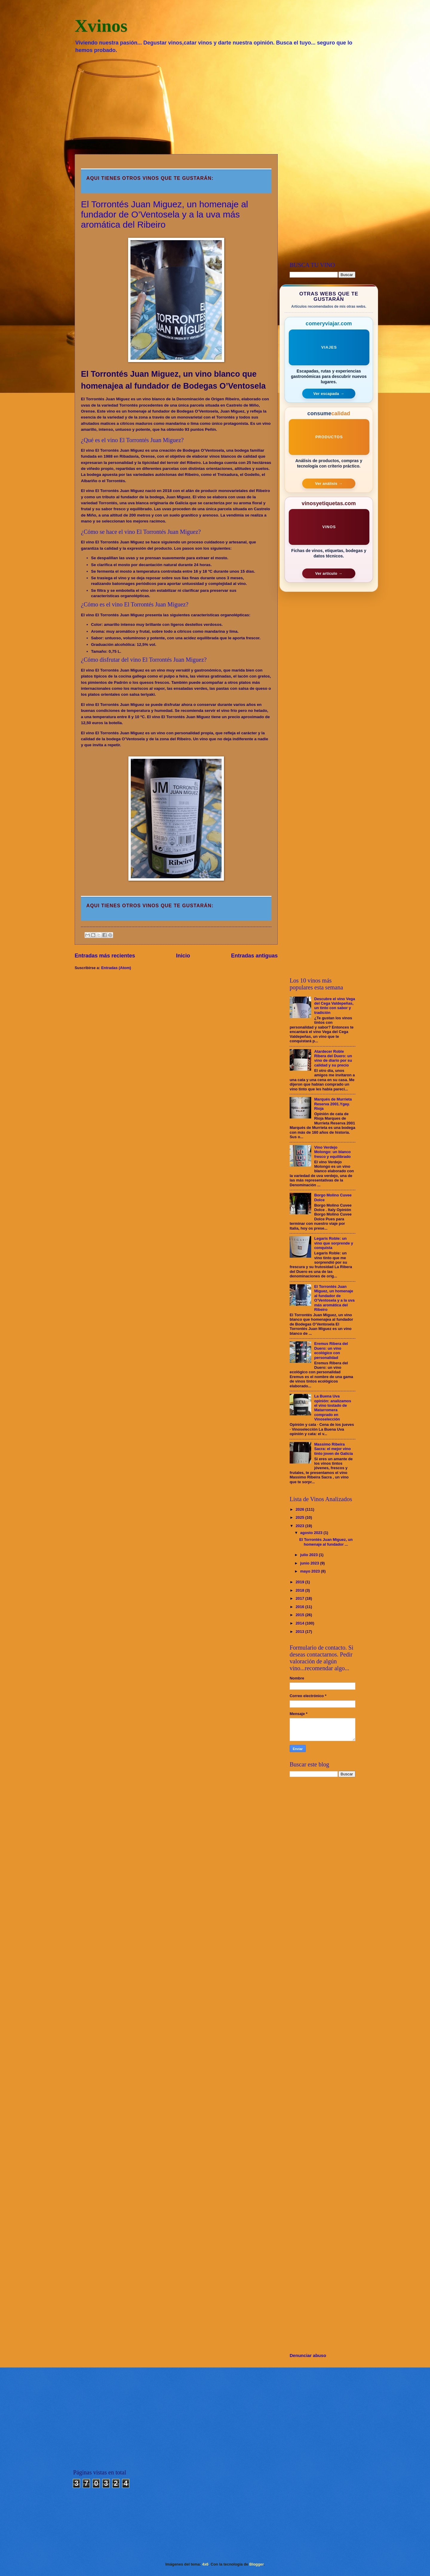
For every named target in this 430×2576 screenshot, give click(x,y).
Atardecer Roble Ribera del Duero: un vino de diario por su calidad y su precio (333, 1058)
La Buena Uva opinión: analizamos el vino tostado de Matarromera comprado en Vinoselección (332, 1407)
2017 (300, 1598)
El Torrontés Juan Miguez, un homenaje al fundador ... (326, 1541)
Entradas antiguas (254, 956)
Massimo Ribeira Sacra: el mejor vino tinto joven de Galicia (333, 1449)
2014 (300, 1623)
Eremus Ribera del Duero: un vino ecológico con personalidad (331, 1350)
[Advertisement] (215, 103)
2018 (300, 1590)
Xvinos (101, 26)
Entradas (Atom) (116, 968)
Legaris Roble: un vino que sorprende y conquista (333, 1243)
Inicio (183, 956)
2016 (300, 1607)
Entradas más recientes (105, 956)
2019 (300, 1582)
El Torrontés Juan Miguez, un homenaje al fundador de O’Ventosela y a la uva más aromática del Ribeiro (164, 214)
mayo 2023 (310, 1571)
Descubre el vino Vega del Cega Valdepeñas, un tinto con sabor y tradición (334, 1006)
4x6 (205, 2564)
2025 (300, 1517)
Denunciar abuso (308, 2355)
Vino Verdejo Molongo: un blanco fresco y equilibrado (332, 1152)
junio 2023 (310, 1563)
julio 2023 (309, 1555)
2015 (300, 1615)
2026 (300, 1509)
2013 (300, 1631)
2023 (300, 1526)
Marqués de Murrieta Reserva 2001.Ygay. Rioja (333, 1104)
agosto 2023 (311, 1532)
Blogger (256, 2564)
